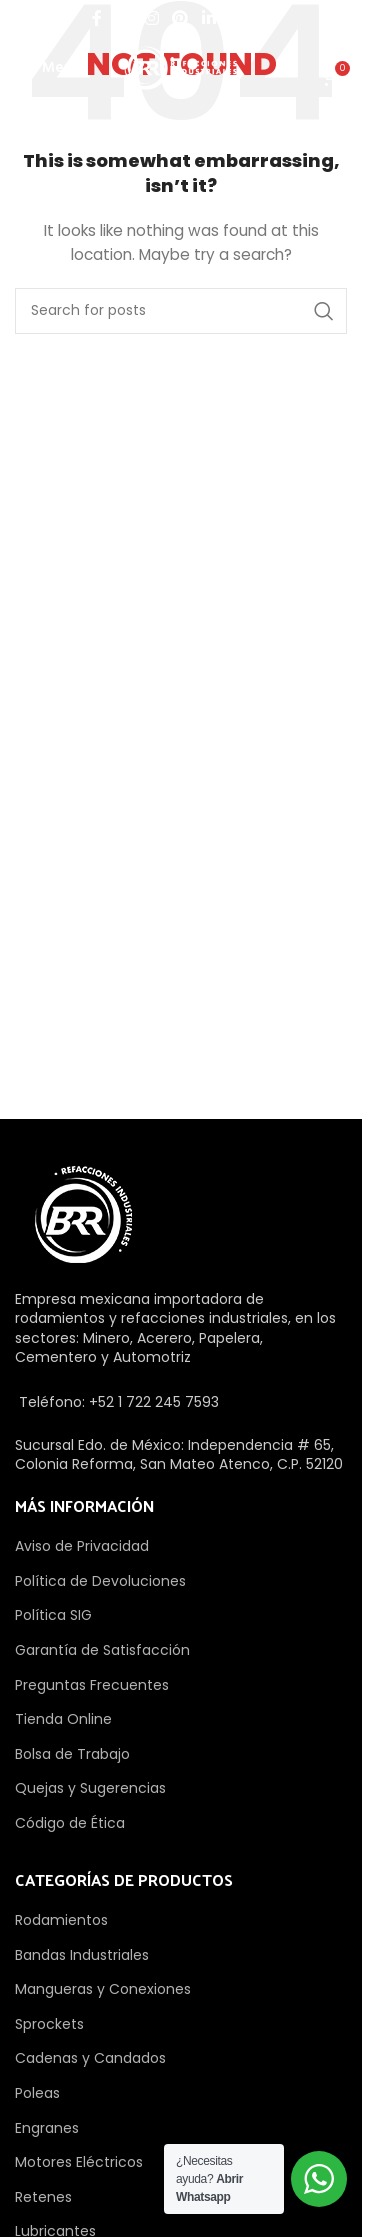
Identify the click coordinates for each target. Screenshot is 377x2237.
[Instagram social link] (151, 18)
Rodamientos (61, 1920)
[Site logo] (181, 67)
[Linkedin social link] (208, 18)
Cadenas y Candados (90, 2058)
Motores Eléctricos (79, 2162)
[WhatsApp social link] (235, 18)
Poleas (37, 2093)
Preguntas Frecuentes (92, 1685)
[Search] (181, 311)
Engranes (47, 2128)
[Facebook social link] (97, 18)
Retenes (43, 2197)
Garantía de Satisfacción (102, 1650)
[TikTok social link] (263, 18)
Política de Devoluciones (100, 1581)
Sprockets (49, 2024)
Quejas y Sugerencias (90, 1788)
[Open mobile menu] (48, 68)
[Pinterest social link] (180, 18)
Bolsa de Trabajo (72, 1754)
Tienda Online (63, 1719)
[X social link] (123, 18)
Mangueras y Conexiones (103, 1989)
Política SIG (53, 1615)
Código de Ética (70, 1823)
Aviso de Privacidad (82, 1546)
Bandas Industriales (82, 1955)
